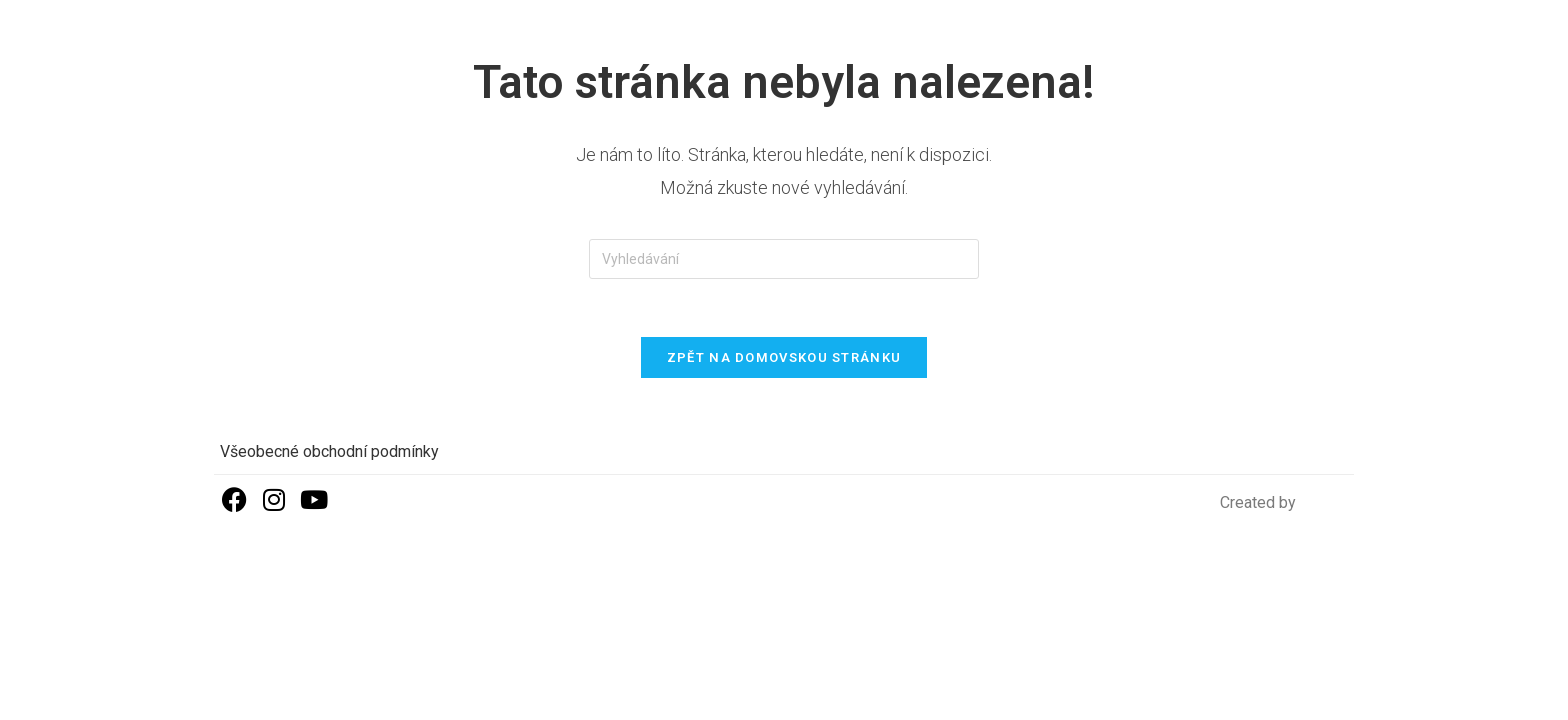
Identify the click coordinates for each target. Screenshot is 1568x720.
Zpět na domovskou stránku (784, 359)
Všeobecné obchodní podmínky (329, 453)
